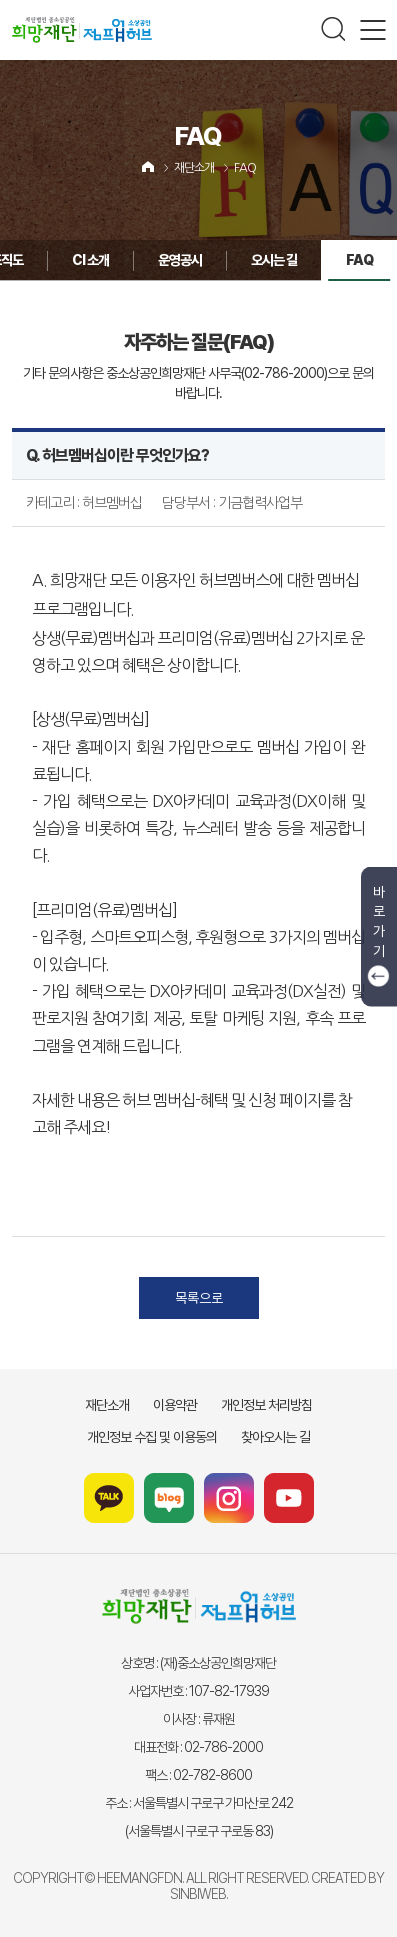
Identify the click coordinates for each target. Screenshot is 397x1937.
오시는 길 (204, 260)
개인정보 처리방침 (266, 1405)
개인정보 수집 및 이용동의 (152, 1437)
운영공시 (110, 260)
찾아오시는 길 (275, 1437)
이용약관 (175, 1405)
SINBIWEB (198, 1894)
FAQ (245, 168)
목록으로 (199, 1298)
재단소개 (194, 168)
